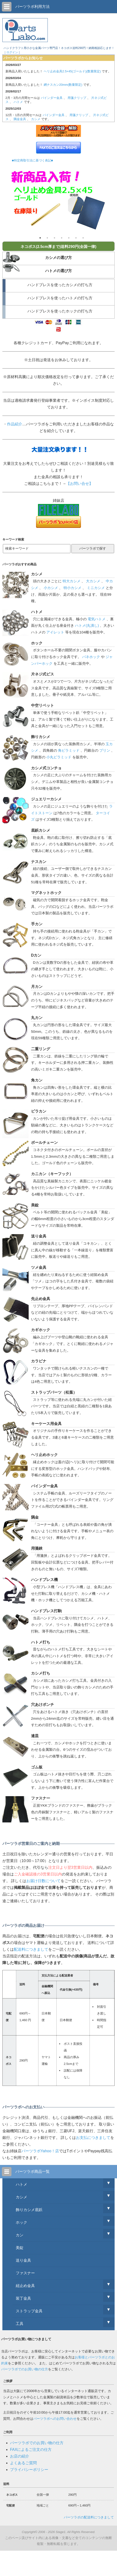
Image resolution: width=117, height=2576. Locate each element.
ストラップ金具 (29, 2311)
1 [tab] (40, 238)
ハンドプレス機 (44, 1580)
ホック (37, 643)
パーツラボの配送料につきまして (89, 2517)
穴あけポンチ (42, 1705)
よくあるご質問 (23, 2463)
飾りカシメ (40, 737)
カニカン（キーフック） (52, 1174)
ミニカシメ (96, 588)
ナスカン (38, 862)
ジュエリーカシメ (46, 799)
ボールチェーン (44, 1143)
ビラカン (38, 1111)
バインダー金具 (52, 98)
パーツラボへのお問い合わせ (55, 2419)
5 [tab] (68, 238)
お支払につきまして (93, 2138)
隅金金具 (20, 119)
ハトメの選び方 (58, 271)
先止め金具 (40, 1299)
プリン (104, 750)
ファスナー (40, 1798)
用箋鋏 (37, 1548)
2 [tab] (47, 238)
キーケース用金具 (46, 1424)
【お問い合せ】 (79, 484)
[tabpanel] (58, 200)
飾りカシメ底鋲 (29, 2210)
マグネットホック (46, 893)
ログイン (12, 52)
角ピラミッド (69, 750)
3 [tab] (54, 238)
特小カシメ (72, 588)
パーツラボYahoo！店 (40, 2151)
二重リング (40, 1049)
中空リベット (42, 705)
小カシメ (51, 588)
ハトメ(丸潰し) (87, 625)
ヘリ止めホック (44, 1455)
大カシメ (93, 581)
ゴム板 (37, 1767)
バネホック (91, 657)
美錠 (35, 1205)
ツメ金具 (38, 1267)
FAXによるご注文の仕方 (31, 2449)
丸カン (37, 1018)
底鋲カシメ (40, 830)
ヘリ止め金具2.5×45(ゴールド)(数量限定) (72, 71)
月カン (37, 987)
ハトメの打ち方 (59, 298)
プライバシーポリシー (29, 2470)
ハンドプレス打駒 (46, 1611)
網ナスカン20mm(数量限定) (63, 84)
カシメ (35, 119)
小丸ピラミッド (58, 757)
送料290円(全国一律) (58, 247)
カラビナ (38, 1361)
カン (19, 2235)
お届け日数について (43, 1881)
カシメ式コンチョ (46, 768)
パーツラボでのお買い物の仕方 (24, 2369)
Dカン (36, 955)
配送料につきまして (31, 1949)
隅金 (35, 1517)
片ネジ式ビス (42, 674)
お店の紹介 (19, 2456)
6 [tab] (76, 238)
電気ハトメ (97, 619)
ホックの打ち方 (59, 311)
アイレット (55, 632)
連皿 (35, 1736)
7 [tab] (83, 238)
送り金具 (38, 1236)
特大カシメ (71, 581)
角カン (37, 1080)
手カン (37, 924)
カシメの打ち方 (59, 285)
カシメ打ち (40, 1673)
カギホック (40, 1330)
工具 (19, 2324)
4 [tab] (61, 238)
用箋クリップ (77, 98)
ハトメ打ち (40, 1642)
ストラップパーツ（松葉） (54, 1392)
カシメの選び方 (58, 258)
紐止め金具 (25, 2286)
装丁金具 (23, 2298)
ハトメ (18, 102)
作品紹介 (14, 424)
